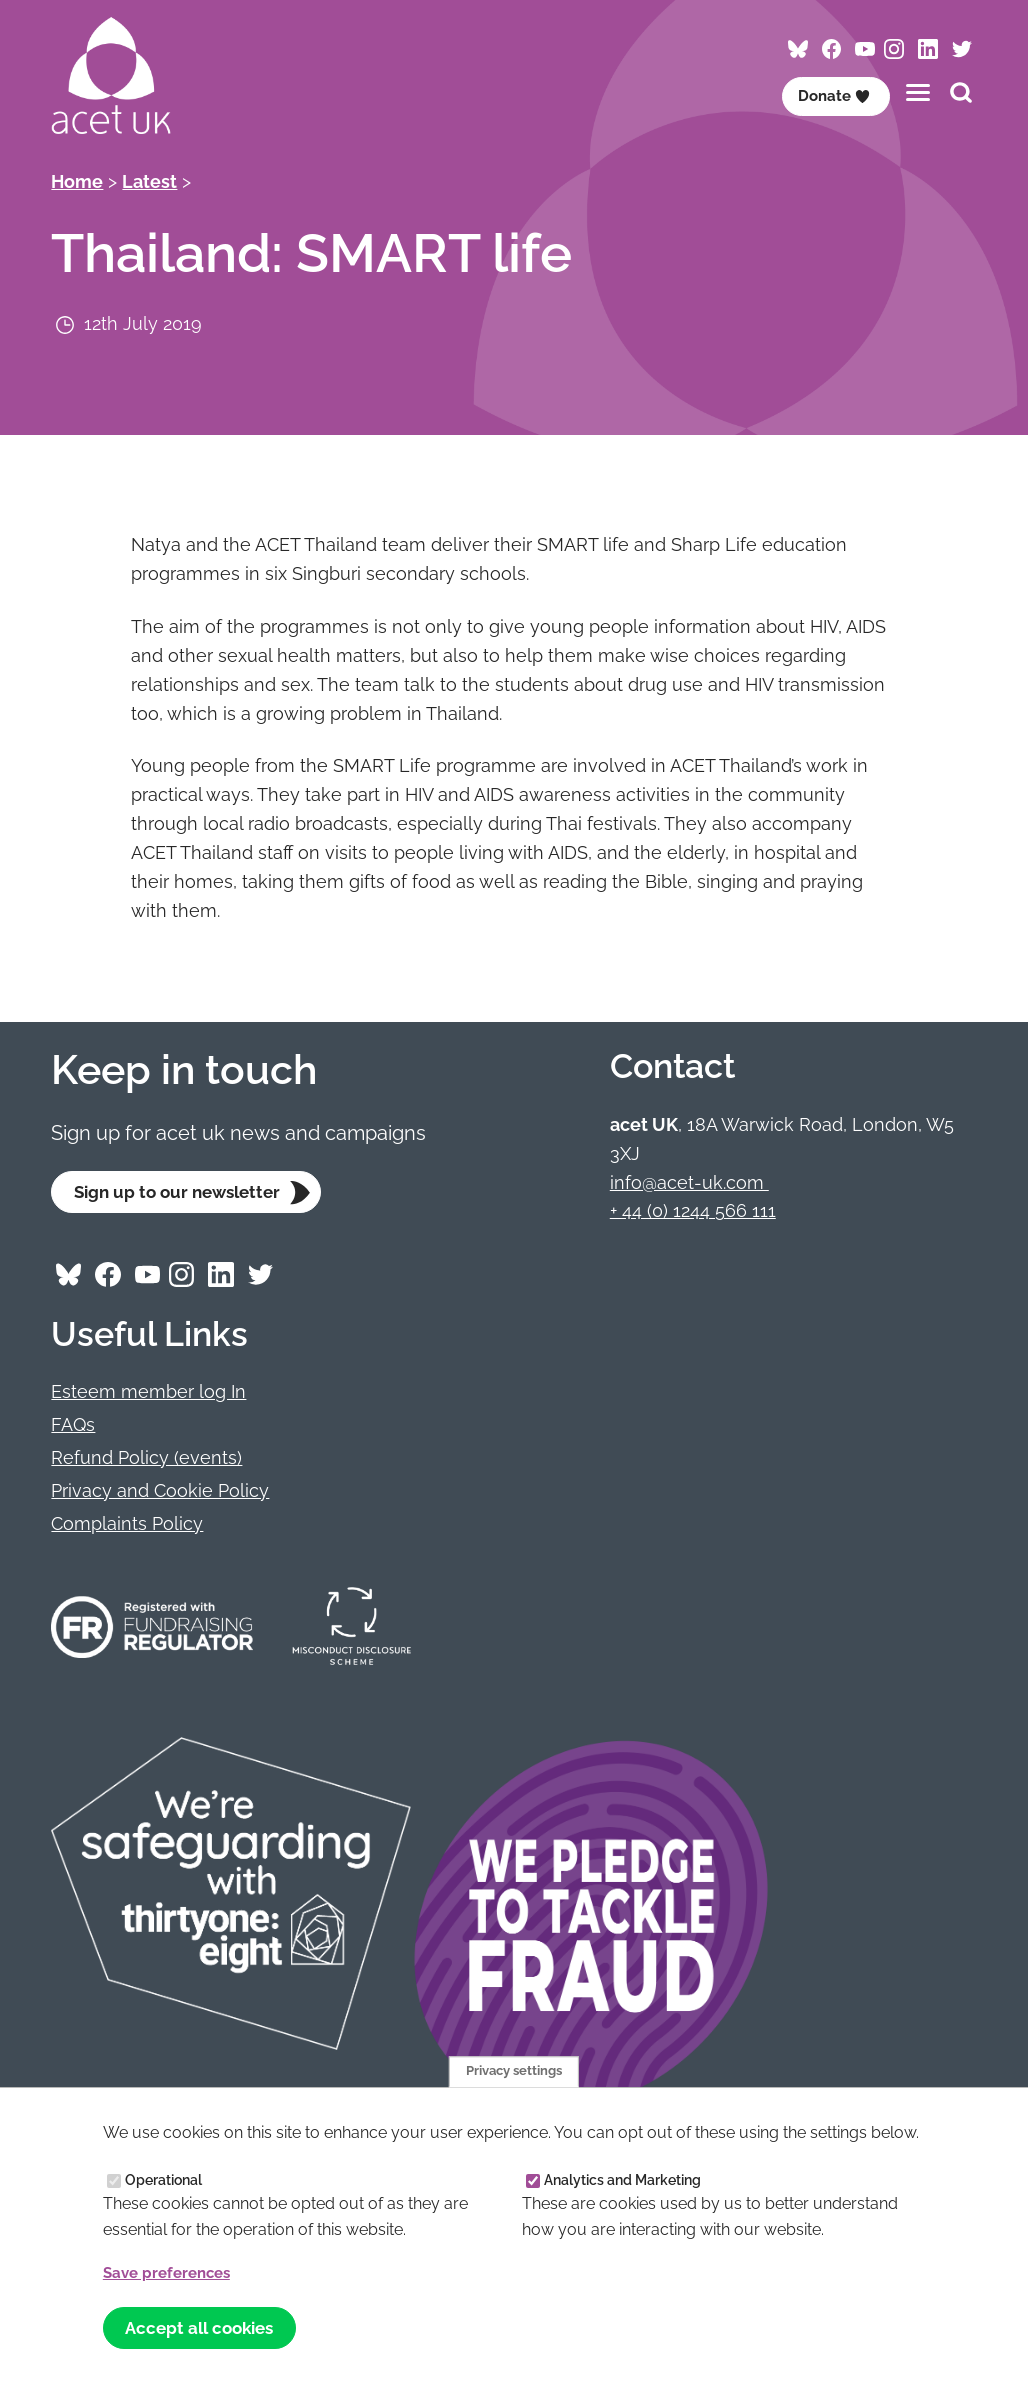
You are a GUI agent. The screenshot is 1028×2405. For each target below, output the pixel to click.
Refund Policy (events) (146, 1459)
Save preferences (171, 2270)
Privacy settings (514, 2068)
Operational (163, 2178)
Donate (831, 95)
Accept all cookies (205, 2326)
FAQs (73, 1426)
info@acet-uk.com (689, 1182)
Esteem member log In (148, 1393)
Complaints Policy (127, 1525)
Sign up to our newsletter (184, 1192)
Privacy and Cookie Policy (160, 1492)
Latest (149, 181)
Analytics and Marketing (622, 2178)
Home (77, 181)
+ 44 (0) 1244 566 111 (693, 1210)
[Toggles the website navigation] (918, 92)
